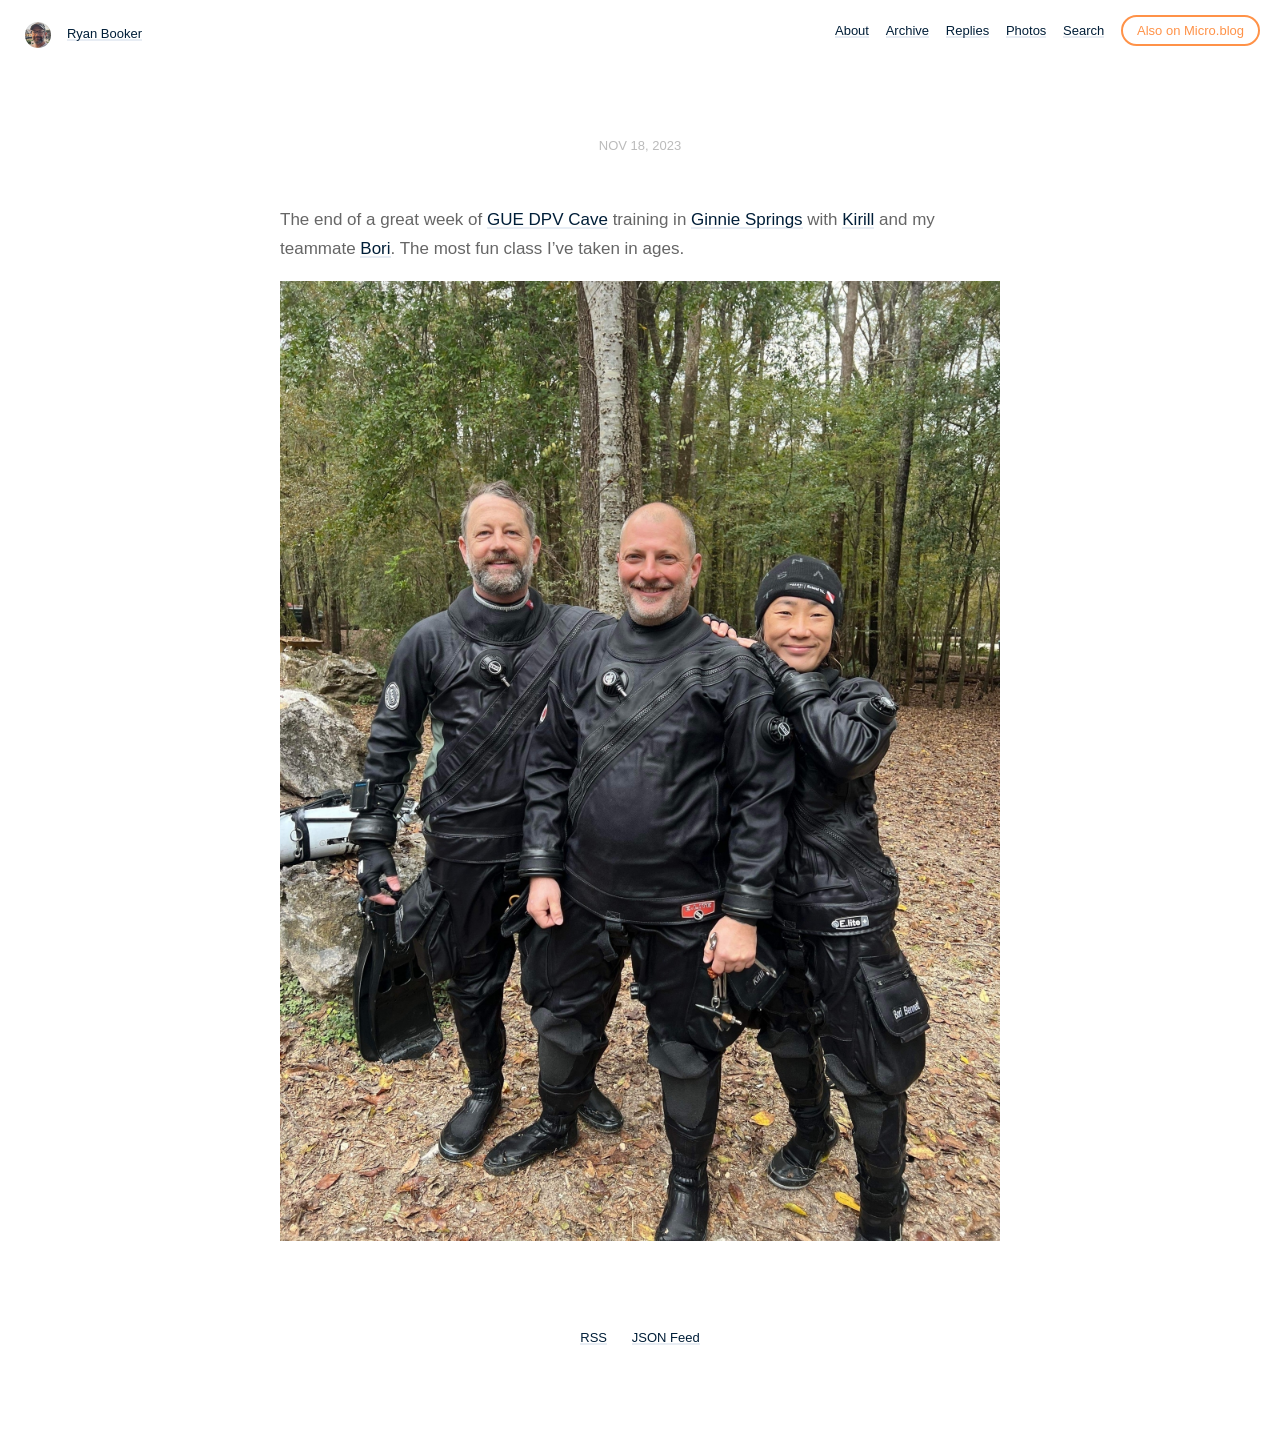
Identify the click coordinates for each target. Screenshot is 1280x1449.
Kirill (858, 219)
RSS (593, 1337)
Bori (375, 248)
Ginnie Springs (747, 219)
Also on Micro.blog (1190, 30)
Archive (907, 30)
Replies (967, 30)
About (852, 30)
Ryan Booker (104, 33)
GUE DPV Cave (547, 219)
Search (1083, 30)
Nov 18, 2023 (640, 145)
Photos (1026, 30)
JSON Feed (666, 1337)
